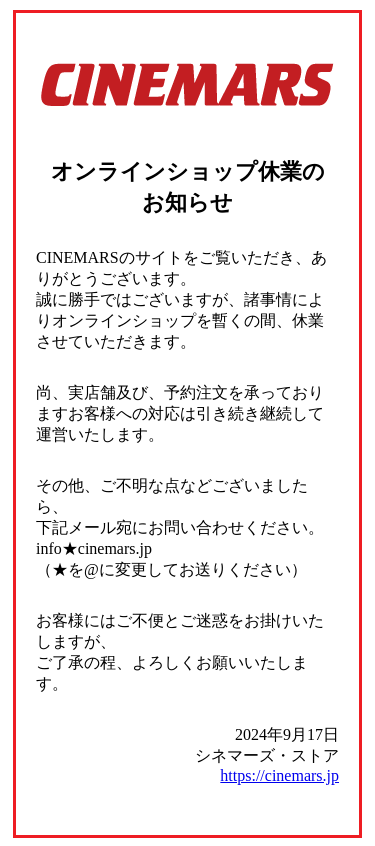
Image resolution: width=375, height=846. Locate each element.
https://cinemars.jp (279, 775)
